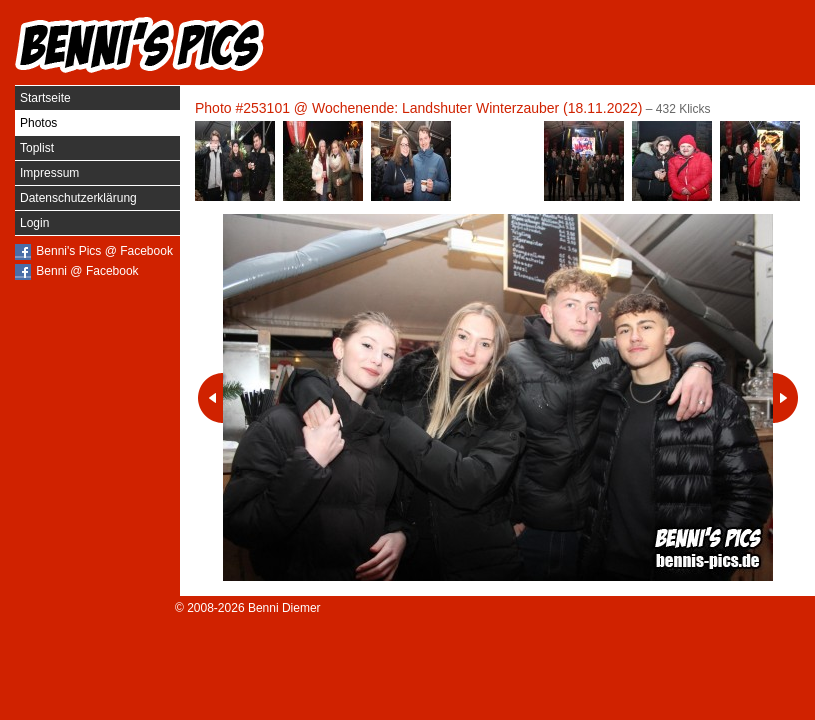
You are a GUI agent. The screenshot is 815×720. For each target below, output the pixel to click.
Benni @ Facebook (87, 271)
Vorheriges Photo (210, 398)
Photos (38, 123)
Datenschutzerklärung (78, 198)
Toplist (37, 148)
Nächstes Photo (785, 398)
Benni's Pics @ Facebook (104, 251)
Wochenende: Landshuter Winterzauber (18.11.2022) (477, 108)
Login (34, 223)
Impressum (49, 173)
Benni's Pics (140, 45)
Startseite (45, 98)
